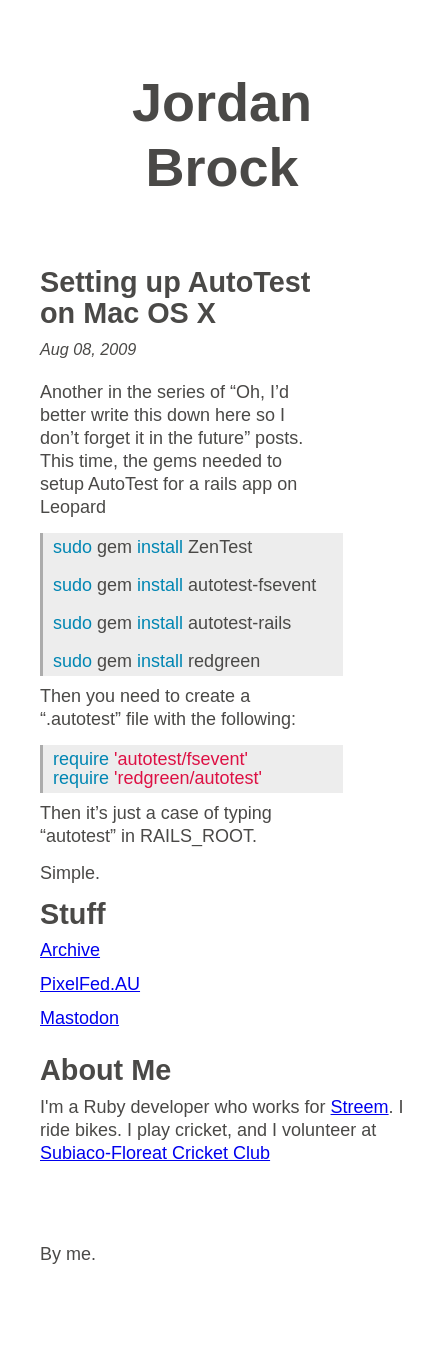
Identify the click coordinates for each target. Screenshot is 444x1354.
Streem (360, 1107)
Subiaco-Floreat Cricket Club (155, 1153)
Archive (70, 950)
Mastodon (79, 1018)
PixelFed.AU (90, 984)
